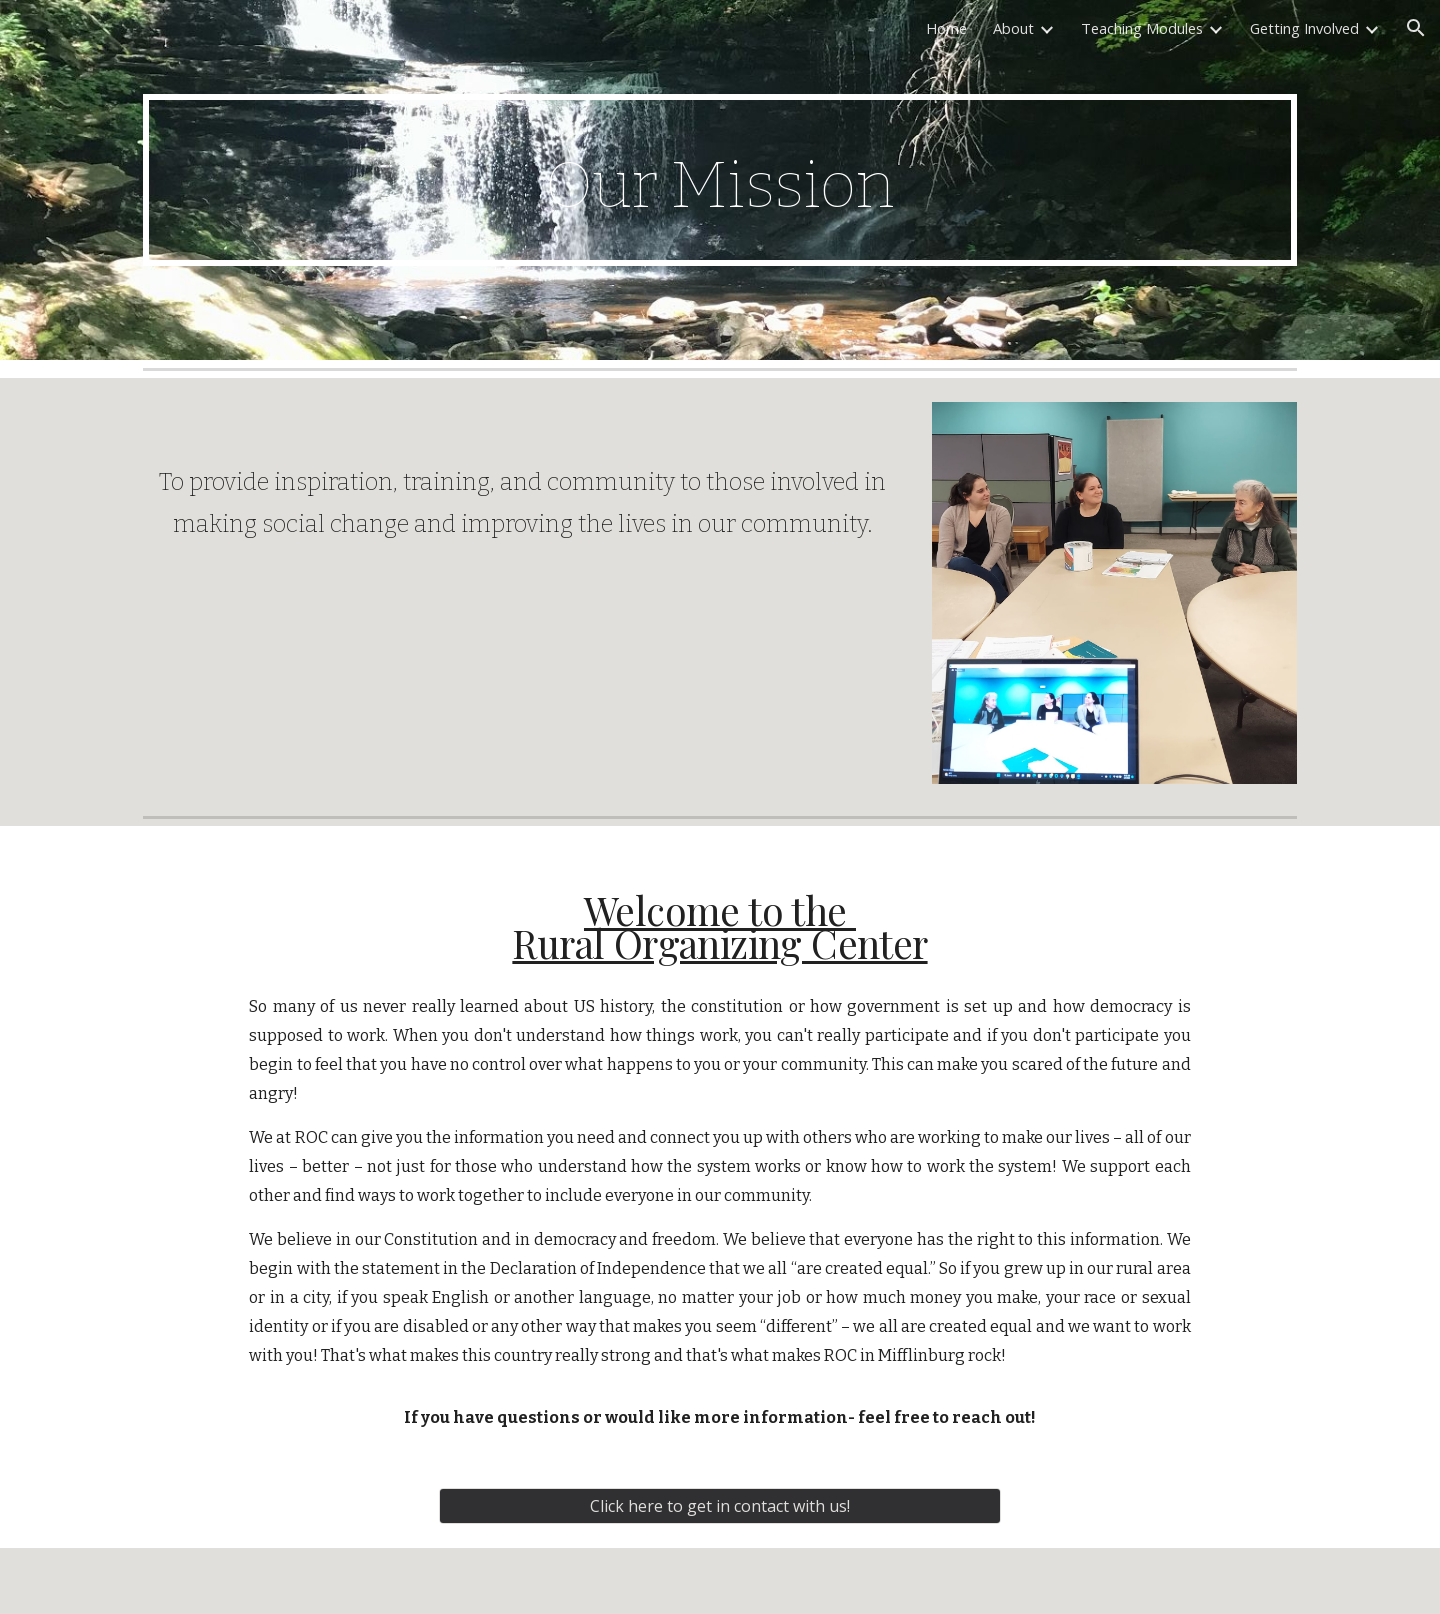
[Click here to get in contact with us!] (720, 1506)
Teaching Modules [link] (1142, 28)
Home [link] (946, 28)
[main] (720, 179)
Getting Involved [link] (1304, 28)
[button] (1416, 28)
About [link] (1013, 28)
